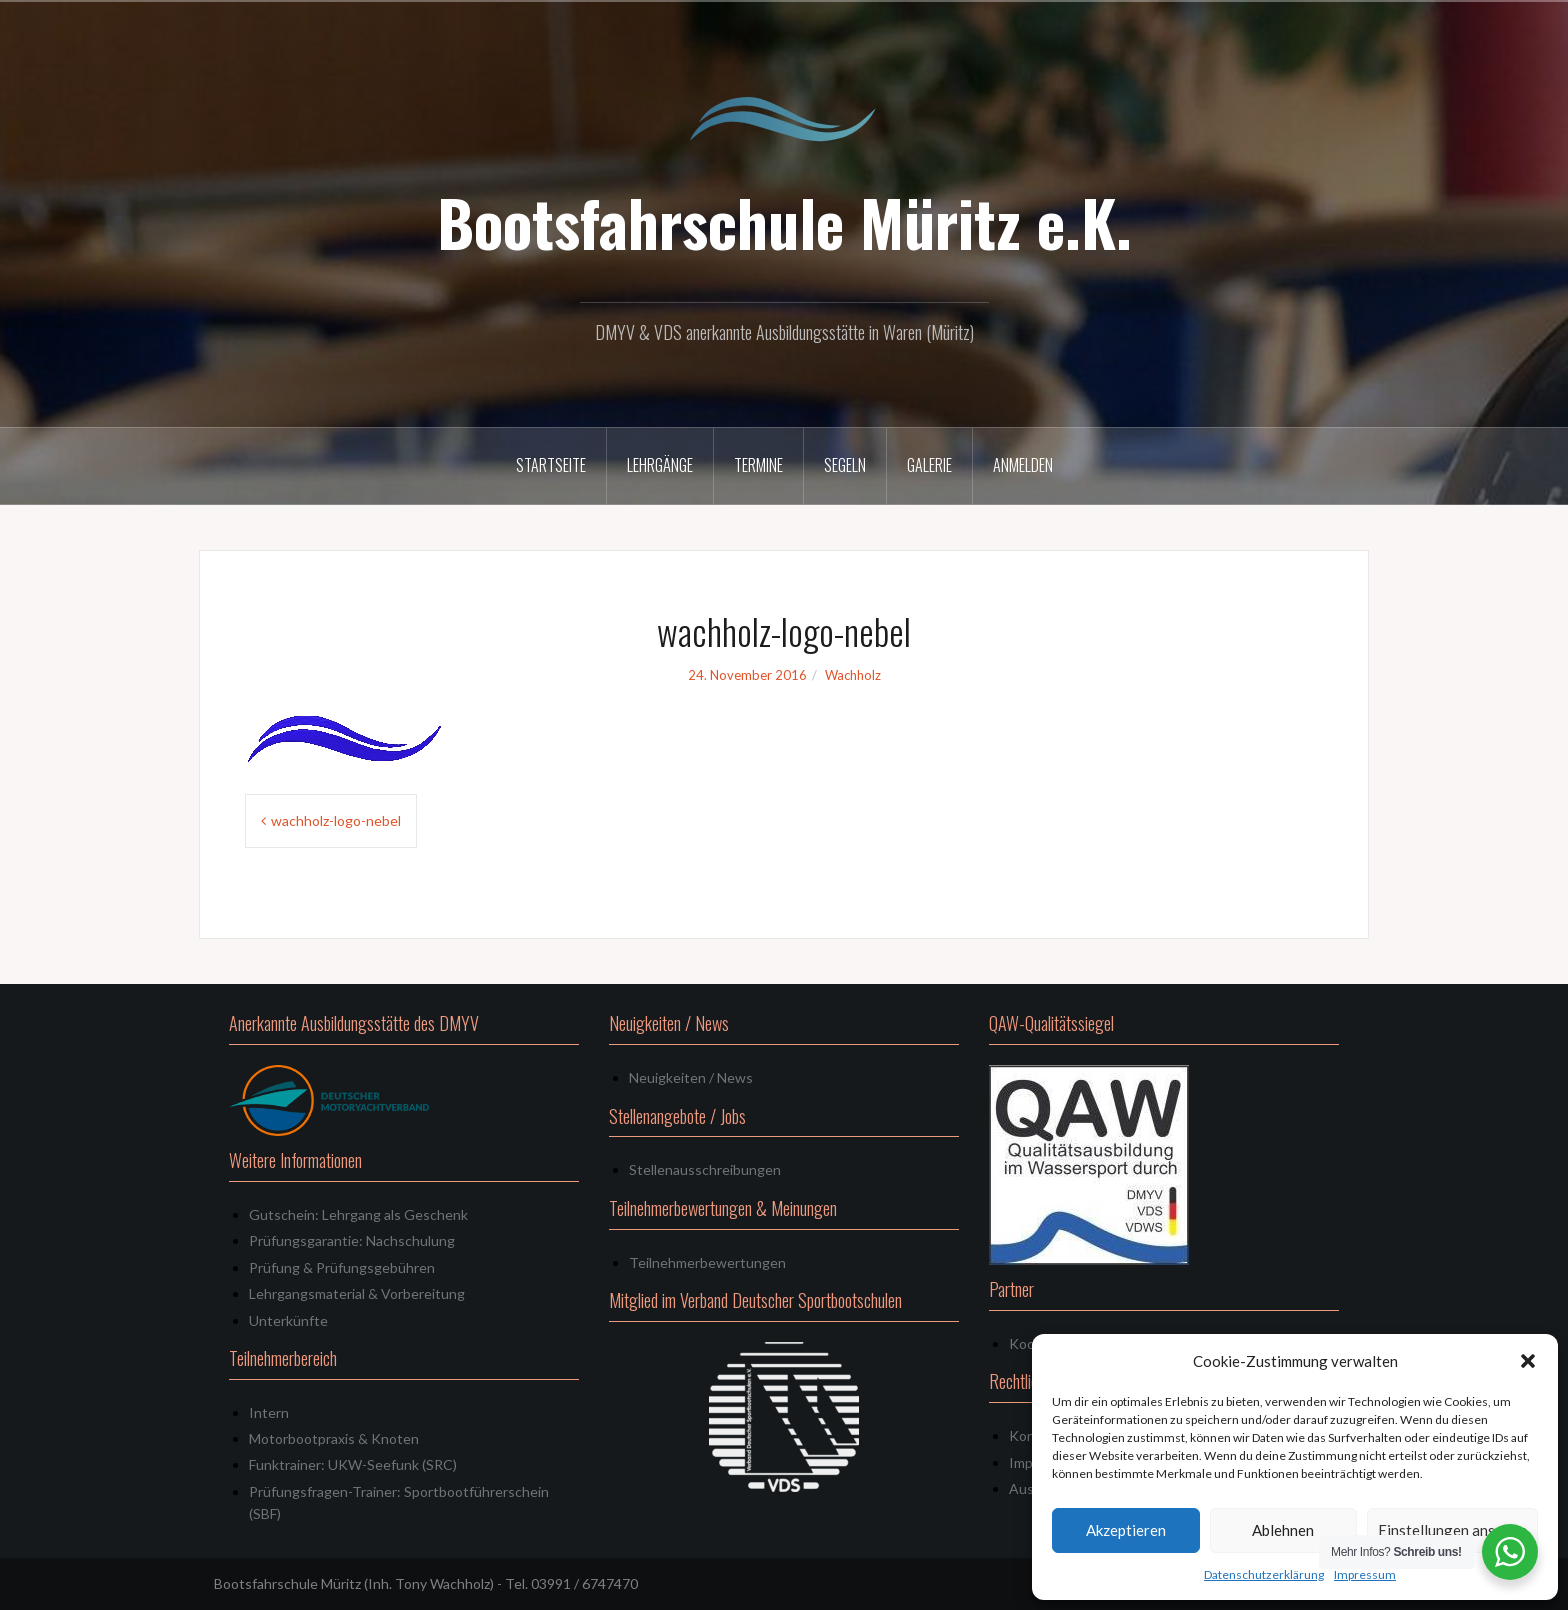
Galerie (929, 465)
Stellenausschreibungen (705, 1169)
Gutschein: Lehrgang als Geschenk (358, 1214)
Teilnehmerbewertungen (707, 1262)
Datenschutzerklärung (1264, 1574)
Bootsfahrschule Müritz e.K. (784, 222)
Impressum (1365, 1574)
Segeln (845, 465)
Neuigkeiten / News (691, 1077)
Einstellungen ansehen (1452, 1530)
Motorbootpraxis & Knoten (334, 1438)
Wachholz (853, 675)
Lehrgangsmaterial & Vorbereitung (357, 1293)
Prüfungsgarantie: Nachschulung (352, 1240)
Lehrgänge (660, 465)
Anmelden (1023, 465)
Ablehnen (1283, 1530)
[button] (1528, 1361)
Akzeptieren (1126, 1530)
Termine (758, 465)
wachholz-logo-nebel (336, 820)
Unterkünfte (288, 1320)
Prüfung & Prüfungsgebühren (342, 1267)
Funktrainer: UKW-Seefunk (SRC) (353, 1464)
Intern (269, 1412)
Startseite (551, 465)
